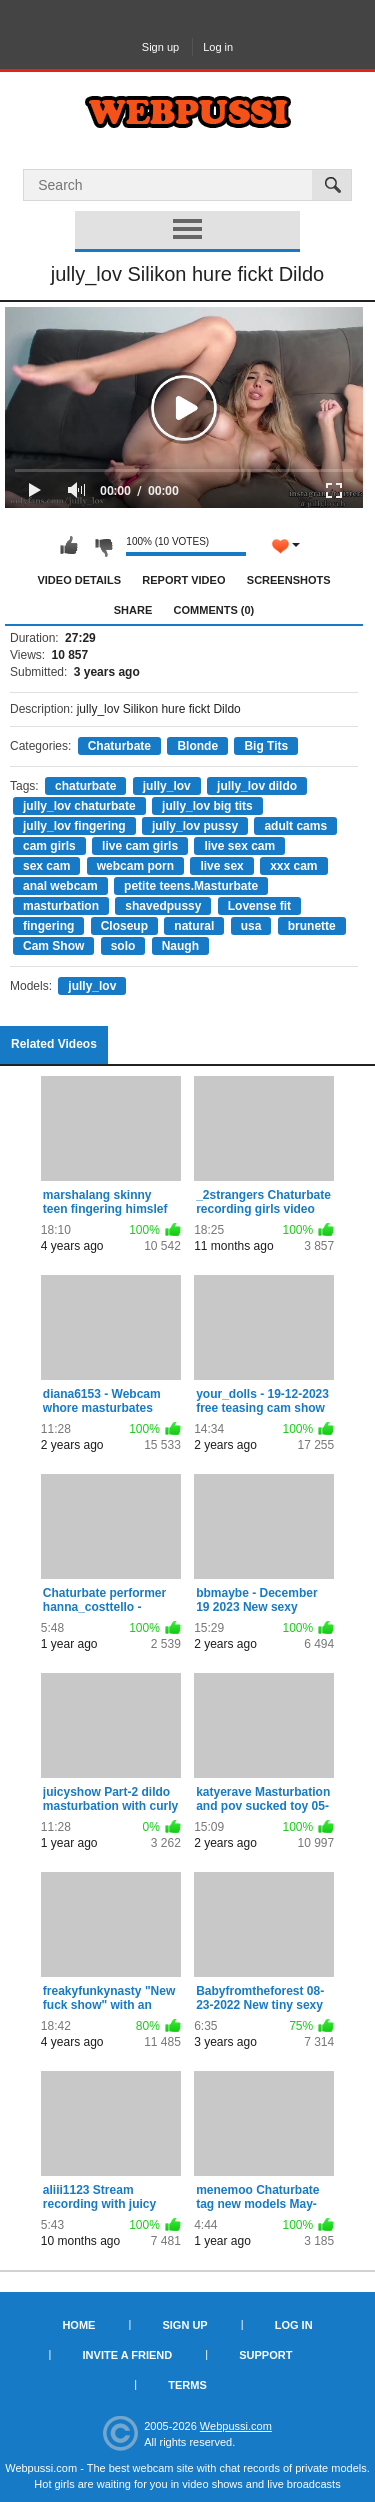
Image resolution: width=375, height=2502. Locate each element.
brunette (312, 926)
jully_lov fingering (74, 826)
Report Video (183, 580)
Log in (218, 47)
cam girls (49, 846)
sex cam (46, 866)
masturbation (61, 906)
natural (194, 926)
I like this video (69, 546)
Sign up (160, 47)
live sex (221, 866)
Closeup (124, 926)
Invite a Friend (128, 2355)
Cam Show (53, 946)
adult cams (295, 826)
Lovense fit (259, 906)
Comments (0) (214, 610)
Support (265, 2355)
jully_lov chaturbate (79, 806)
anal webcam (60, 886)
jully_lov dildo (257, 786)
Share (133, 610)
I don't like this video (103, 546)
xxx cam (293, 866)
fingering (48, 926)
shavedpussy (163, 906)
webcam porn (135, 866)
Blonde (197, 746)
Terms (187, 2385)
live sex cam (239, 846)
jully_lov (167, 786)
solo (123, 946)
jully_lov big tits (207, 806)
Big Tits (266, 746)
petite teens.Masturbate (191, 886)
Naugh (180, 946)
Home (78, 2325)
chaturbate (85, 786)
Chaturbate (119, 746)
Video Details (79, 580)
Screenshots (289, 580)
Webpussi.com (236, 2426)
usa (251, 926)
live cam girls (140, 846)
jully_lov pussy (195, 826)
